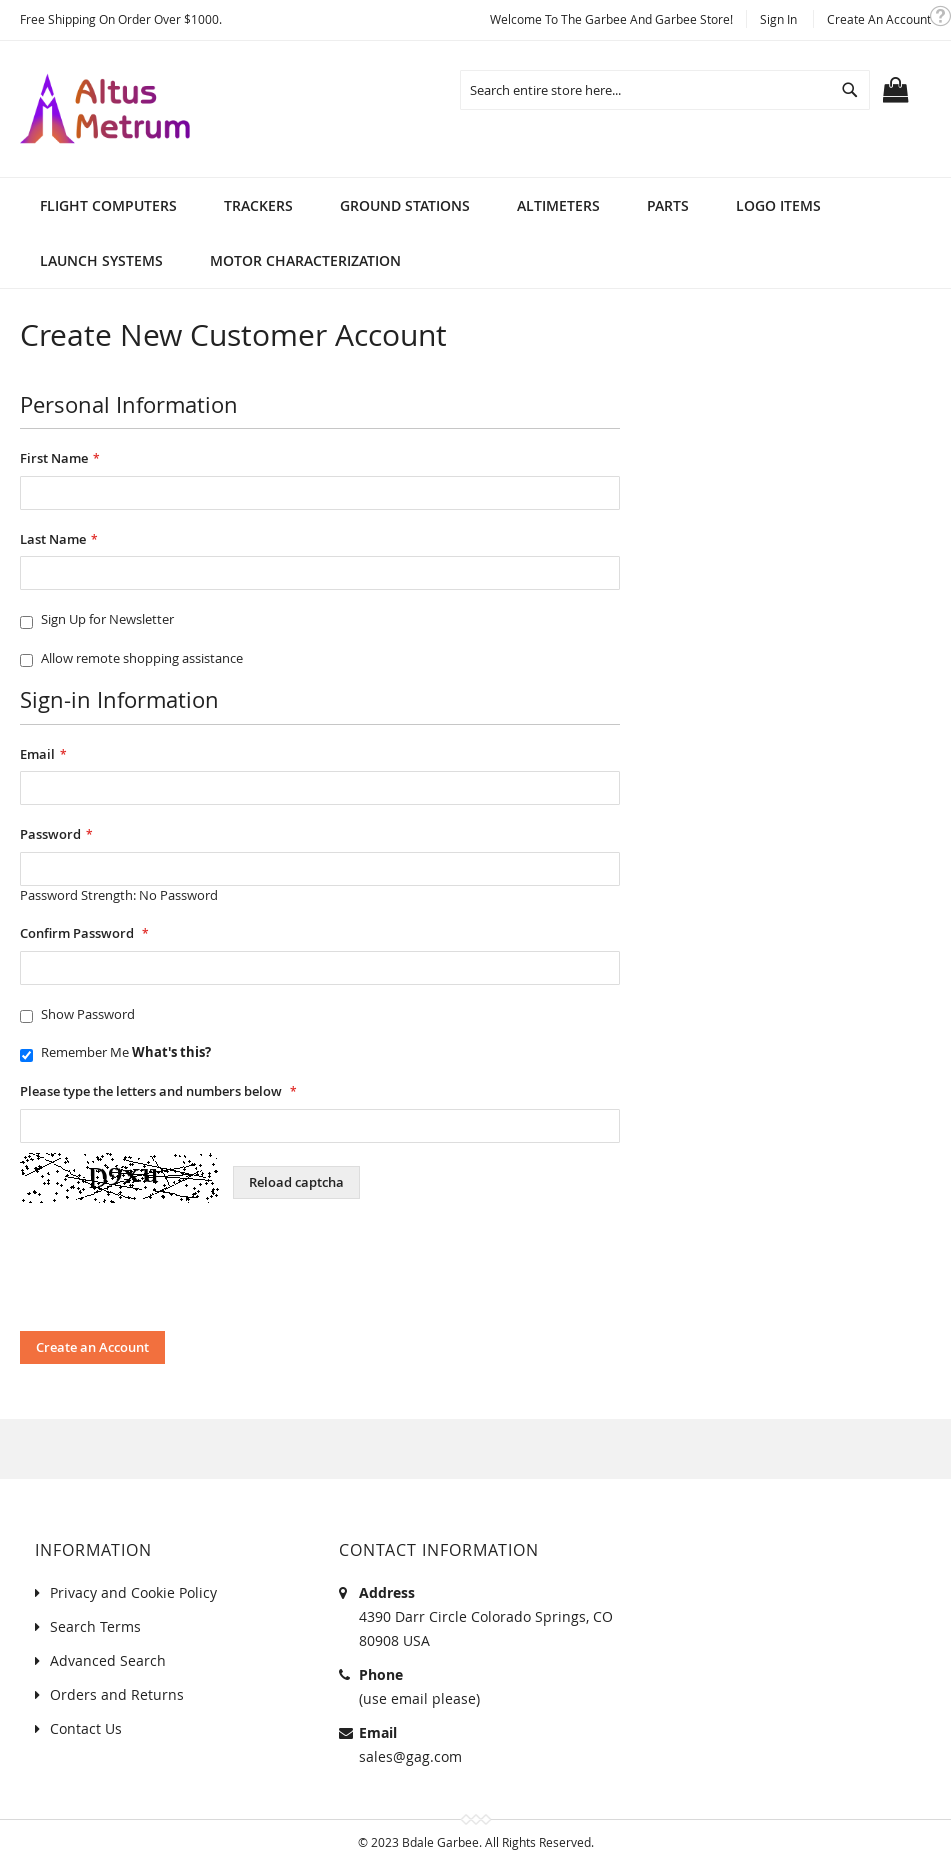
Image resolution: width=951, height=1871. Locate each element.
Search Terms (95, 1626)
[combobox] (665, 90)
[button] (940, 16)
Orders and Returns (117, 1694)
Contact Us (86, 1728)
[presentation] (172, 1272)
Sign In (778, 19)
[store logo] (105, 109)
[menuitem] (108, 205)
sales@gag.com (410, 1756)
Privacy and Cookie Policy (133, 1592)
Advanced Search (108, 1660)
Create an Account (879, 19)
